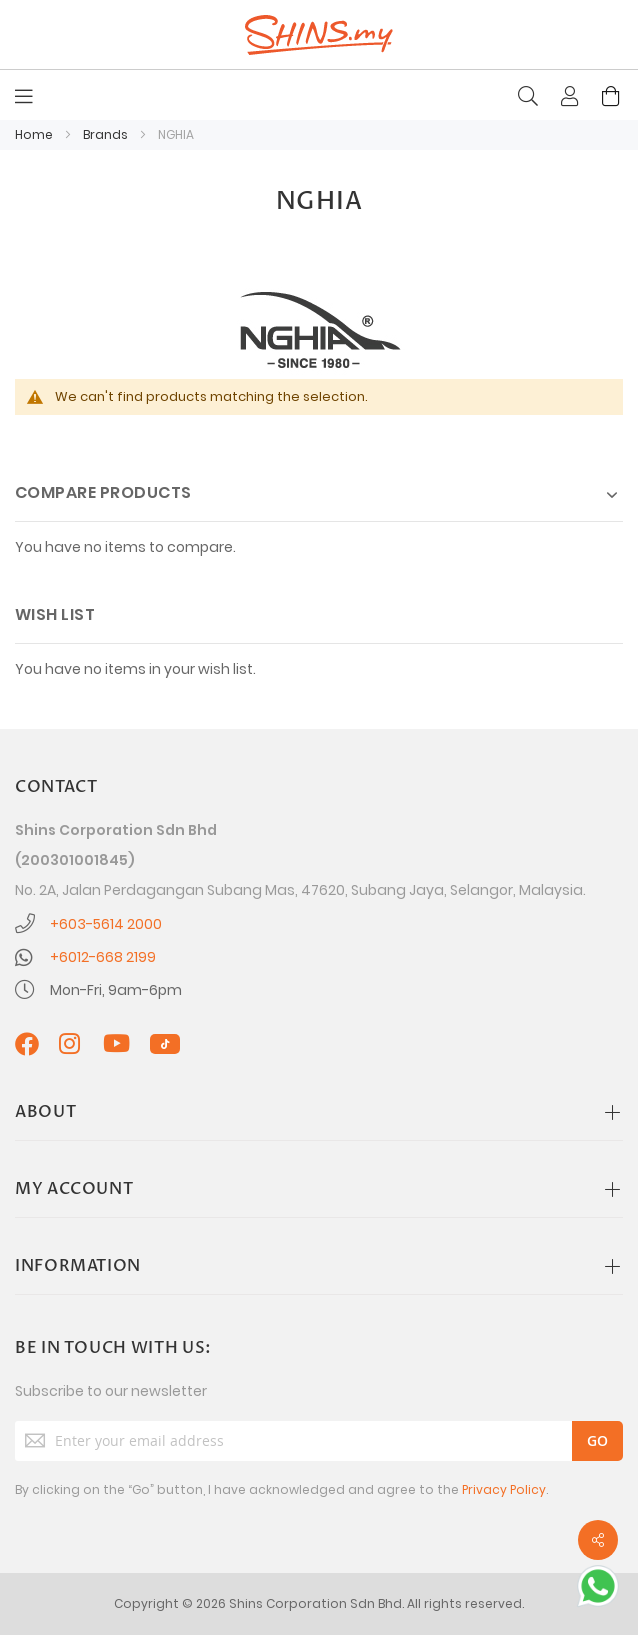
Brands (107, 134)
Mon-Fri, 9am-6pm (116, 990)
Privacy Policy (504, 1489)
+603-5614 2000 (106, 924)
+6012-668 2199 (103, 957)
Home (35, 134)
